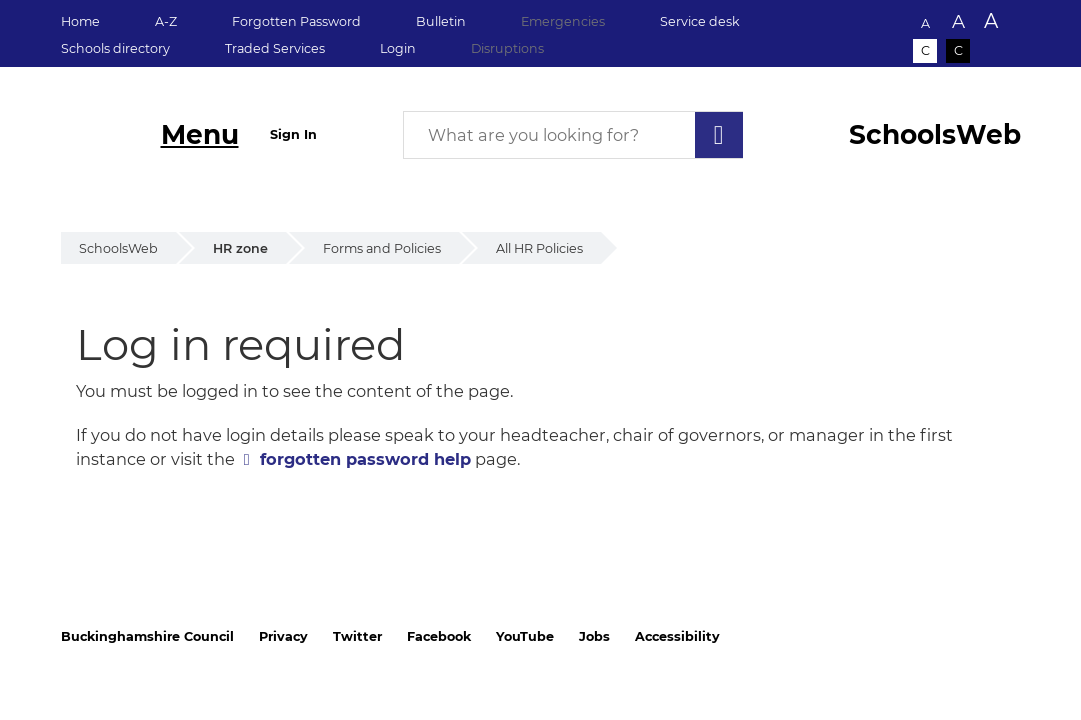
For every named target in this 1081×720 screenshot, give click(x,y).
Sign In (293, 134)
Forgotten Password (296, 21)
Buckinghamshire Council (147, 636)
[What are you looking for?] (573, 135)
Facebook (439, 636)
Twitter (357, 636)
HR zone (240, 248)
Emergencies (563, 21)
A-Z (166, 21)
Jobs (594, 636)
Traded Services (275, 48)
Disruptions (507, 48)
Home (80, 21)
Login (398, 48)
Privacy (283, 636)
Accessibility (677, 636)
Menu (200, 134)
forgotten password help (365, 459)
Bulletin (441, 21)
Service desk (700, 21)
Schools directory (115, 48)
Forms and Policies (382, 248)
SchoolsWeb (118, 248)
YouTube (525, 636)
